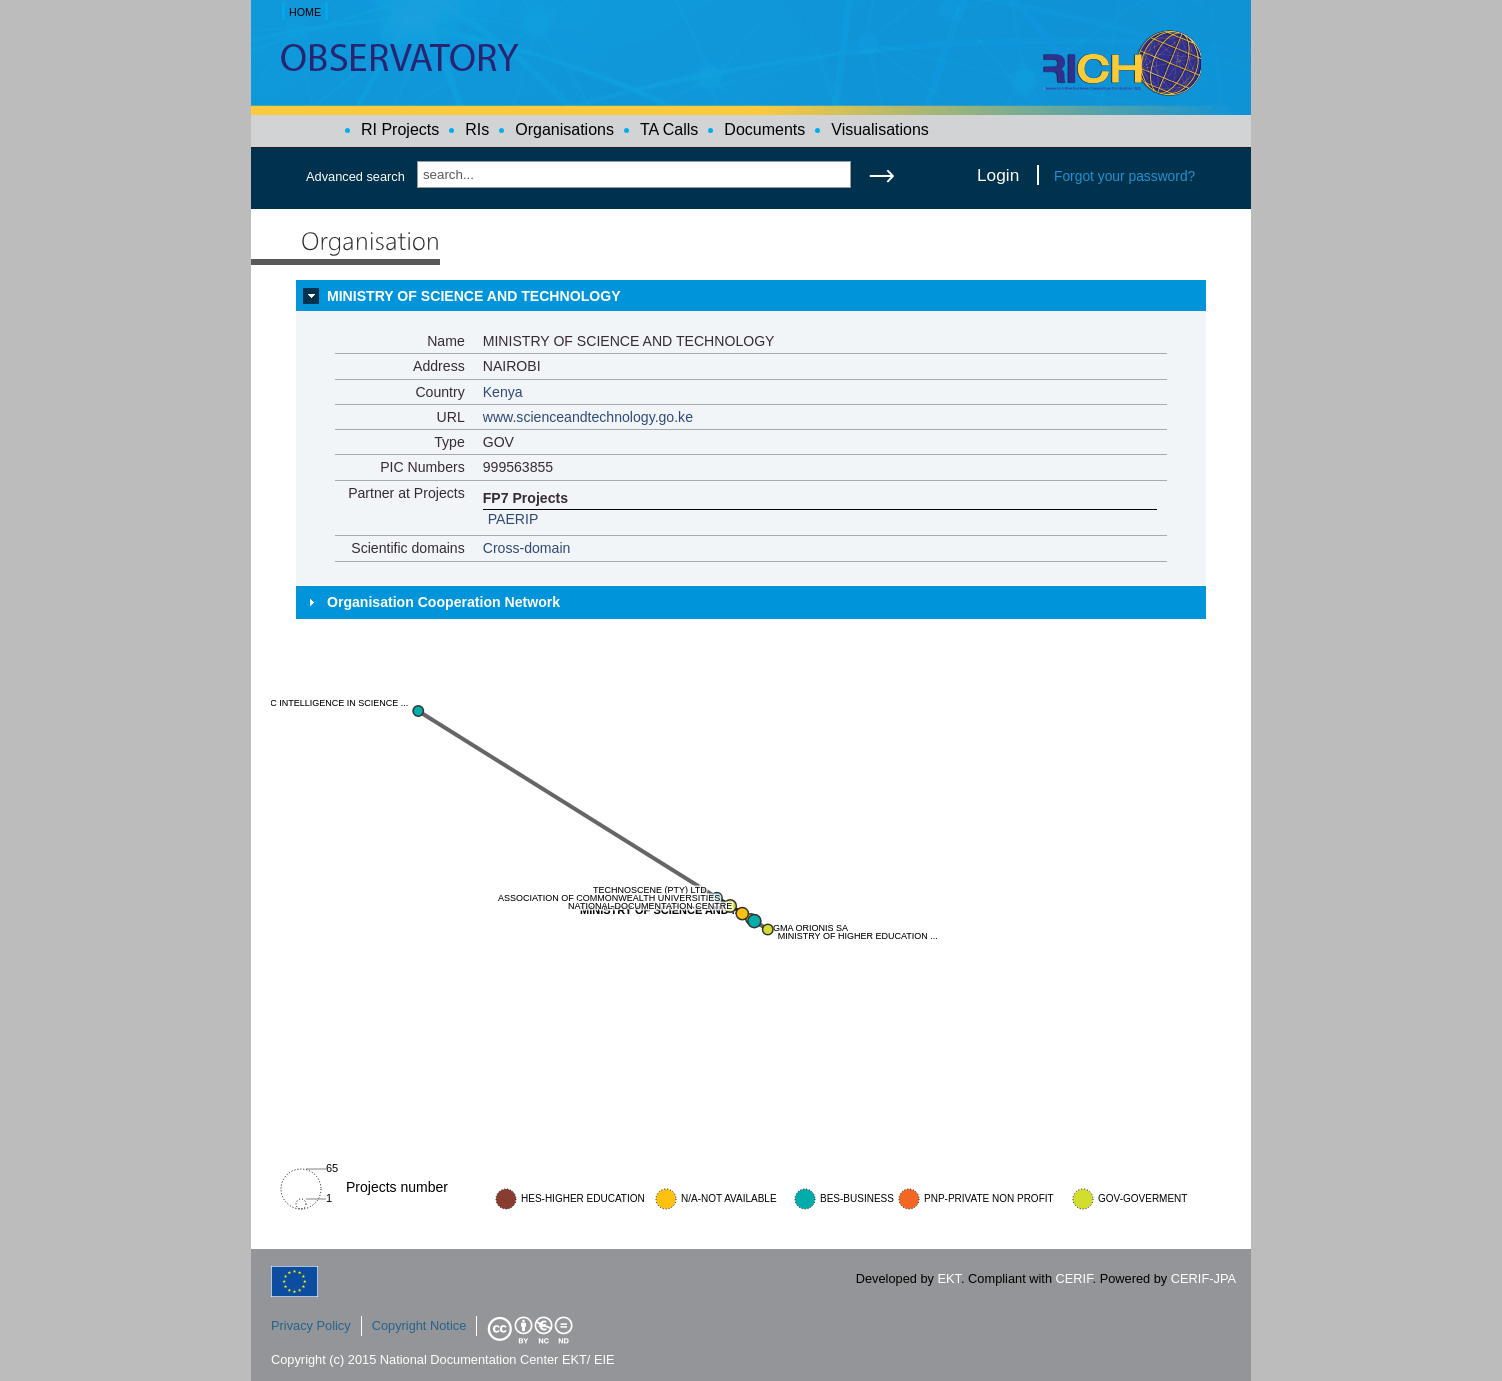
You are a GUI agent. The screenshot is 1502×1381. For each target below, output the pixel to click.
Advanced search (355, 176)
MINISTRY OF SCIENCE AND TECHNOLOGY (474, 296)
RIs (477, 129)
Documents (764, 129)
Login (998, 175)
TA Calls (669, 129)
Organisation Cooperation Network (443, 602)
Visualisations (880, 129)
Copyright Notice (419, 1325)
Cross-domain (527, 548)
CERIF (1074, 1278)
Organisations (564, 129)
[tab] (751, 296)
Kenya (503, 392)
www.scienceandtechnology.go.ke (588, 417)
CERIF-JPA (1203, 1278)
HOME (305, 12)
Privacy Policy (311, 1325)
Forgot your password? (1124, 176)
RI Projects (400, 129)
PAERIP (513, 519)
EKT (949, 1278)
